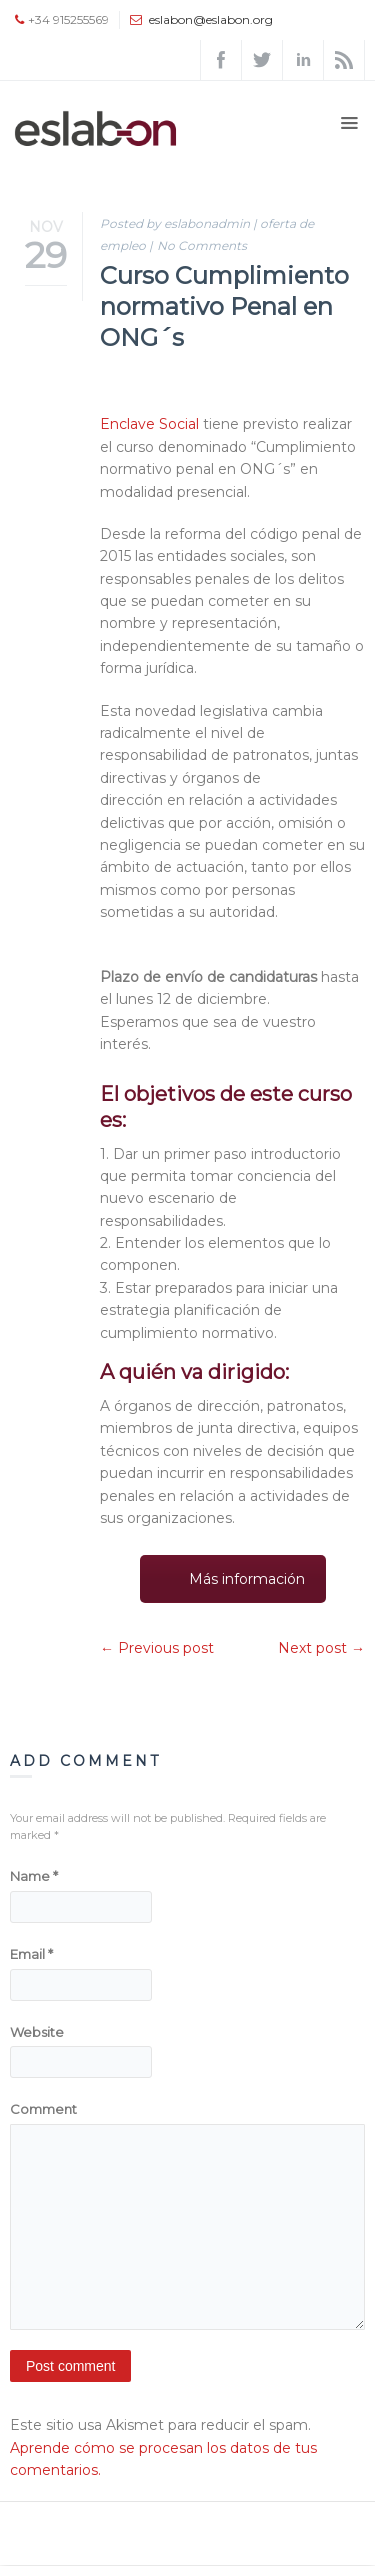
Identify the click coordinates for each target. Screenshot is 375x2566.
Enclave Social (149, 424)
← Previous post (157, 1648)
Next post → (321, 1648)
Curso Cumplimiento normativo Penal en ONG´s (224, 306)
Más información (247, 1579)
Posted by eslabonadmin (175, 223)
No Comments (202, 245)
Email (31, 1954)
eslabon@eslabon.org (211, 19)
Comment (43, 2109)
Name (34, 1876)
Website (37, 2032)
